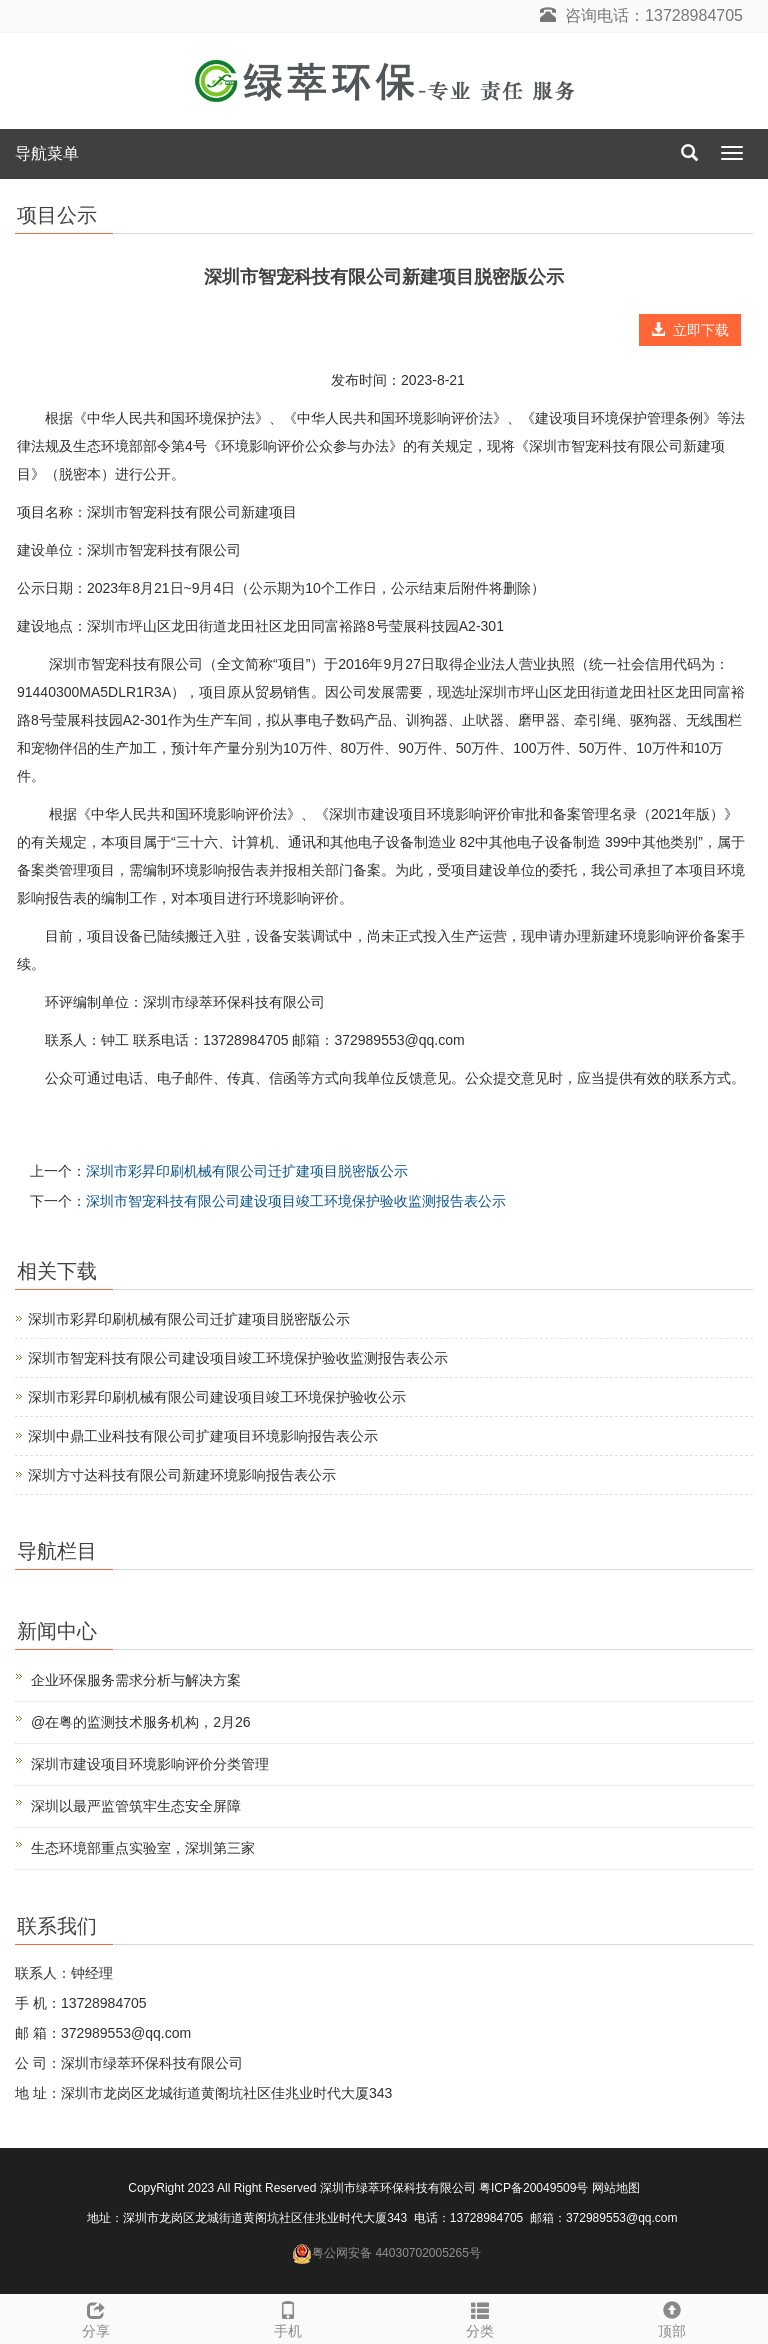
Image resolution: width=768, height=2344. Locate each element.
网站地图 (616, 2188)
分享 (96, 2317)
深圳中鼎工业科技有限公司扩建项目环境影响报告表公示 (203, 1436)
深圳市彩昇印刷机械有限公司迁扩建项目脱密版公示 (247, 1171)
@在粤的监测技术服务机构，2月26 (141, 1722)
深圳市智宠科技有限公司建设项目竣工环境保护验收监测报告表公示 (296, 1201)
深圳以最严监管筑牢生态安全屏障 (136, 1806)
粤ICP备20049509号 (533, 2188)
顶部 (672, 2317)
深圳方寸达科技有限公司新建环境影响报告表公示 (182, 1475)
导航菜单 (47, 153)
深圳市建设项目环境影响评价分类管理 (150, 1764)
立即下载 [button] (690, 330)
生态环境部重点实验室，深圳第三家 (143, 1848)
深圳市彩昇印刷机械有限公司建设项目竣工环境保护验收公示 (217, 1397)
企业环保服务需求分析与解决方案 (136, 1680)
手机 (288, 2317)
